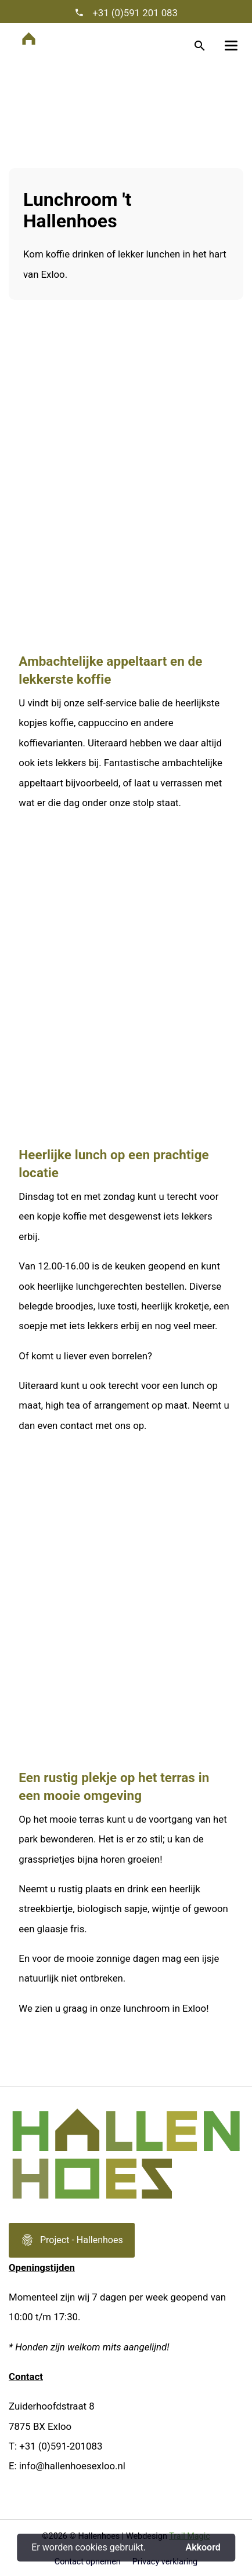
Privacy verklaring (164, 2562)
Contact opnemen (88, 2562)
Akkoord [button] (202, 2547)
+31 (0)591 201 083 (134, 13)
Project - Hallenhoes (71, 2244)
